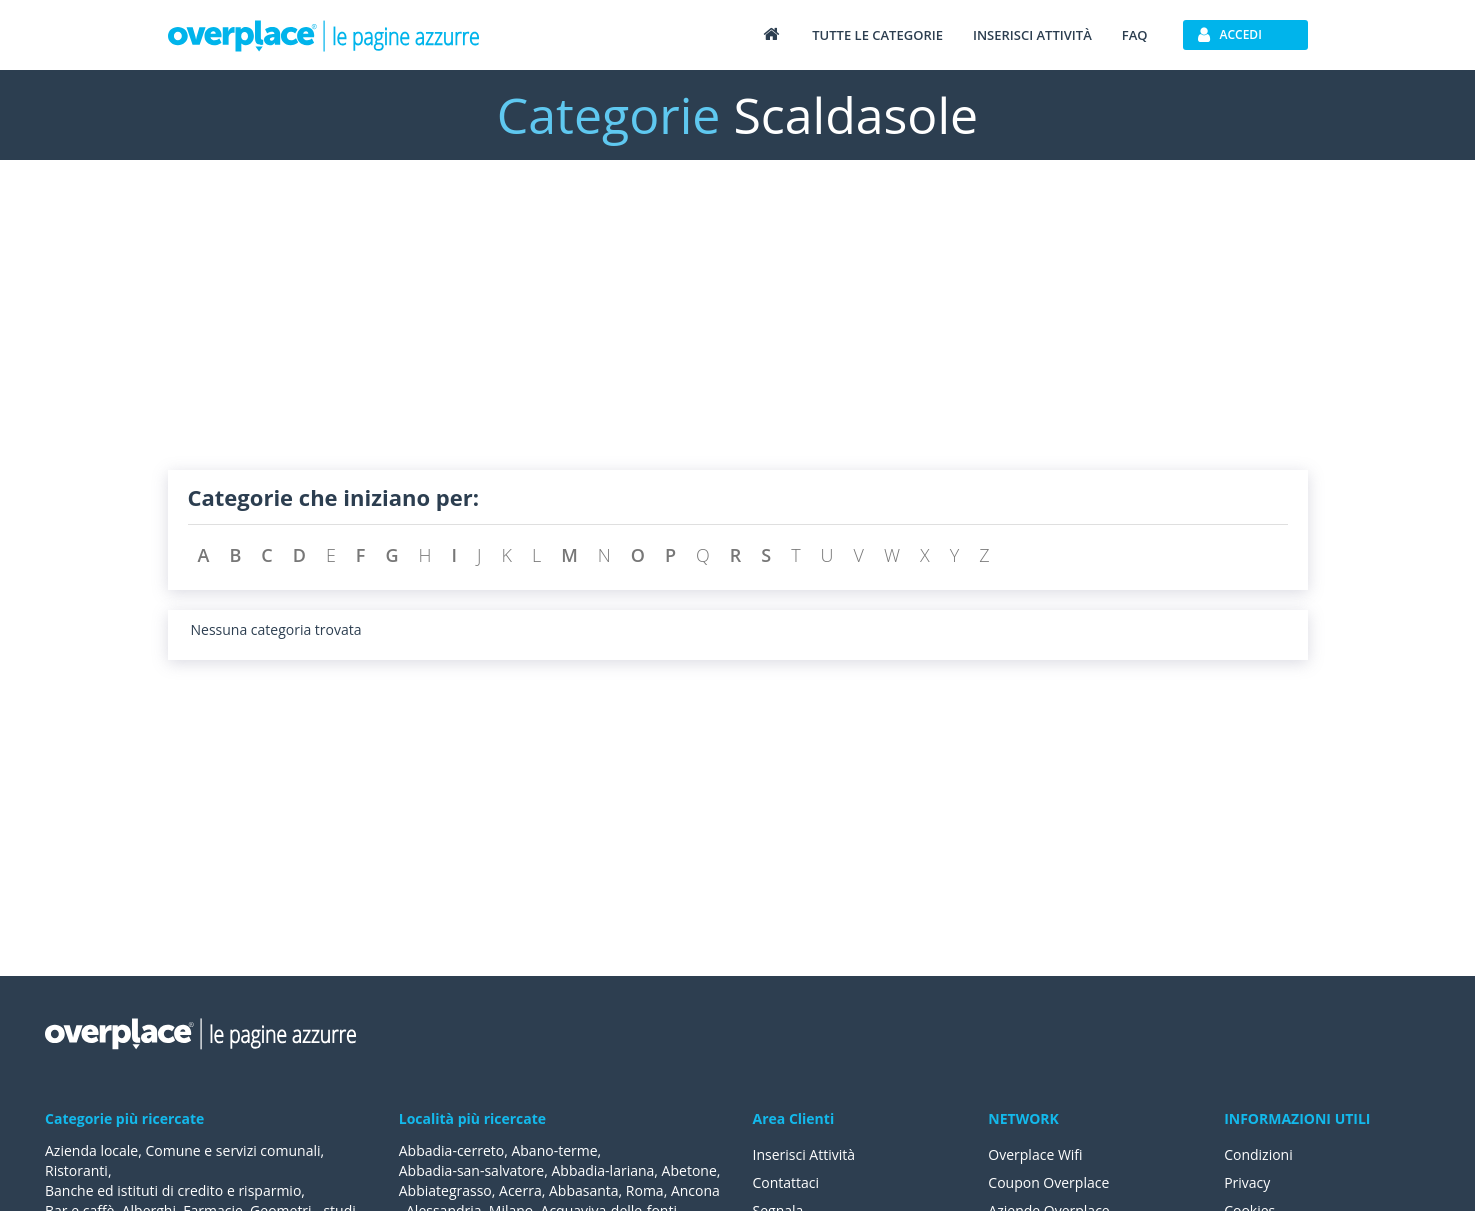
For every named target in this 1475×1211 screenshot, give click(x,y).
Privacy (1247, 1182)
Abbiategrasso (445, 1190)
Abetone (689, 1170)
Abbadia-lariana (602, 1170)
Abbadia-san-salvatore (471, 1170)
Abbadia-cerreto (451, 1150)
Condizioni (1258, 1154)
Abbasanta (584, 1190)
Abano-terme (554, 1150)
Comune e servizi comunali (232, 1150)
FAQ (1135, 35)
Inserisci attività (1032, 35)
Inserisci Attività (804, 1154)
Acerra (520, 1190)
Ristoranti (76, 1170)
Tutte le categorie (877, 35)
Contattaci (786, 1182)
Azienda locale (91, 1150)
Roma (645, 1190)
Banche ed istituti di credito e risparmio (173, 1190)
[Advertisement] (738, 330)
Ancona (695, 1190)
